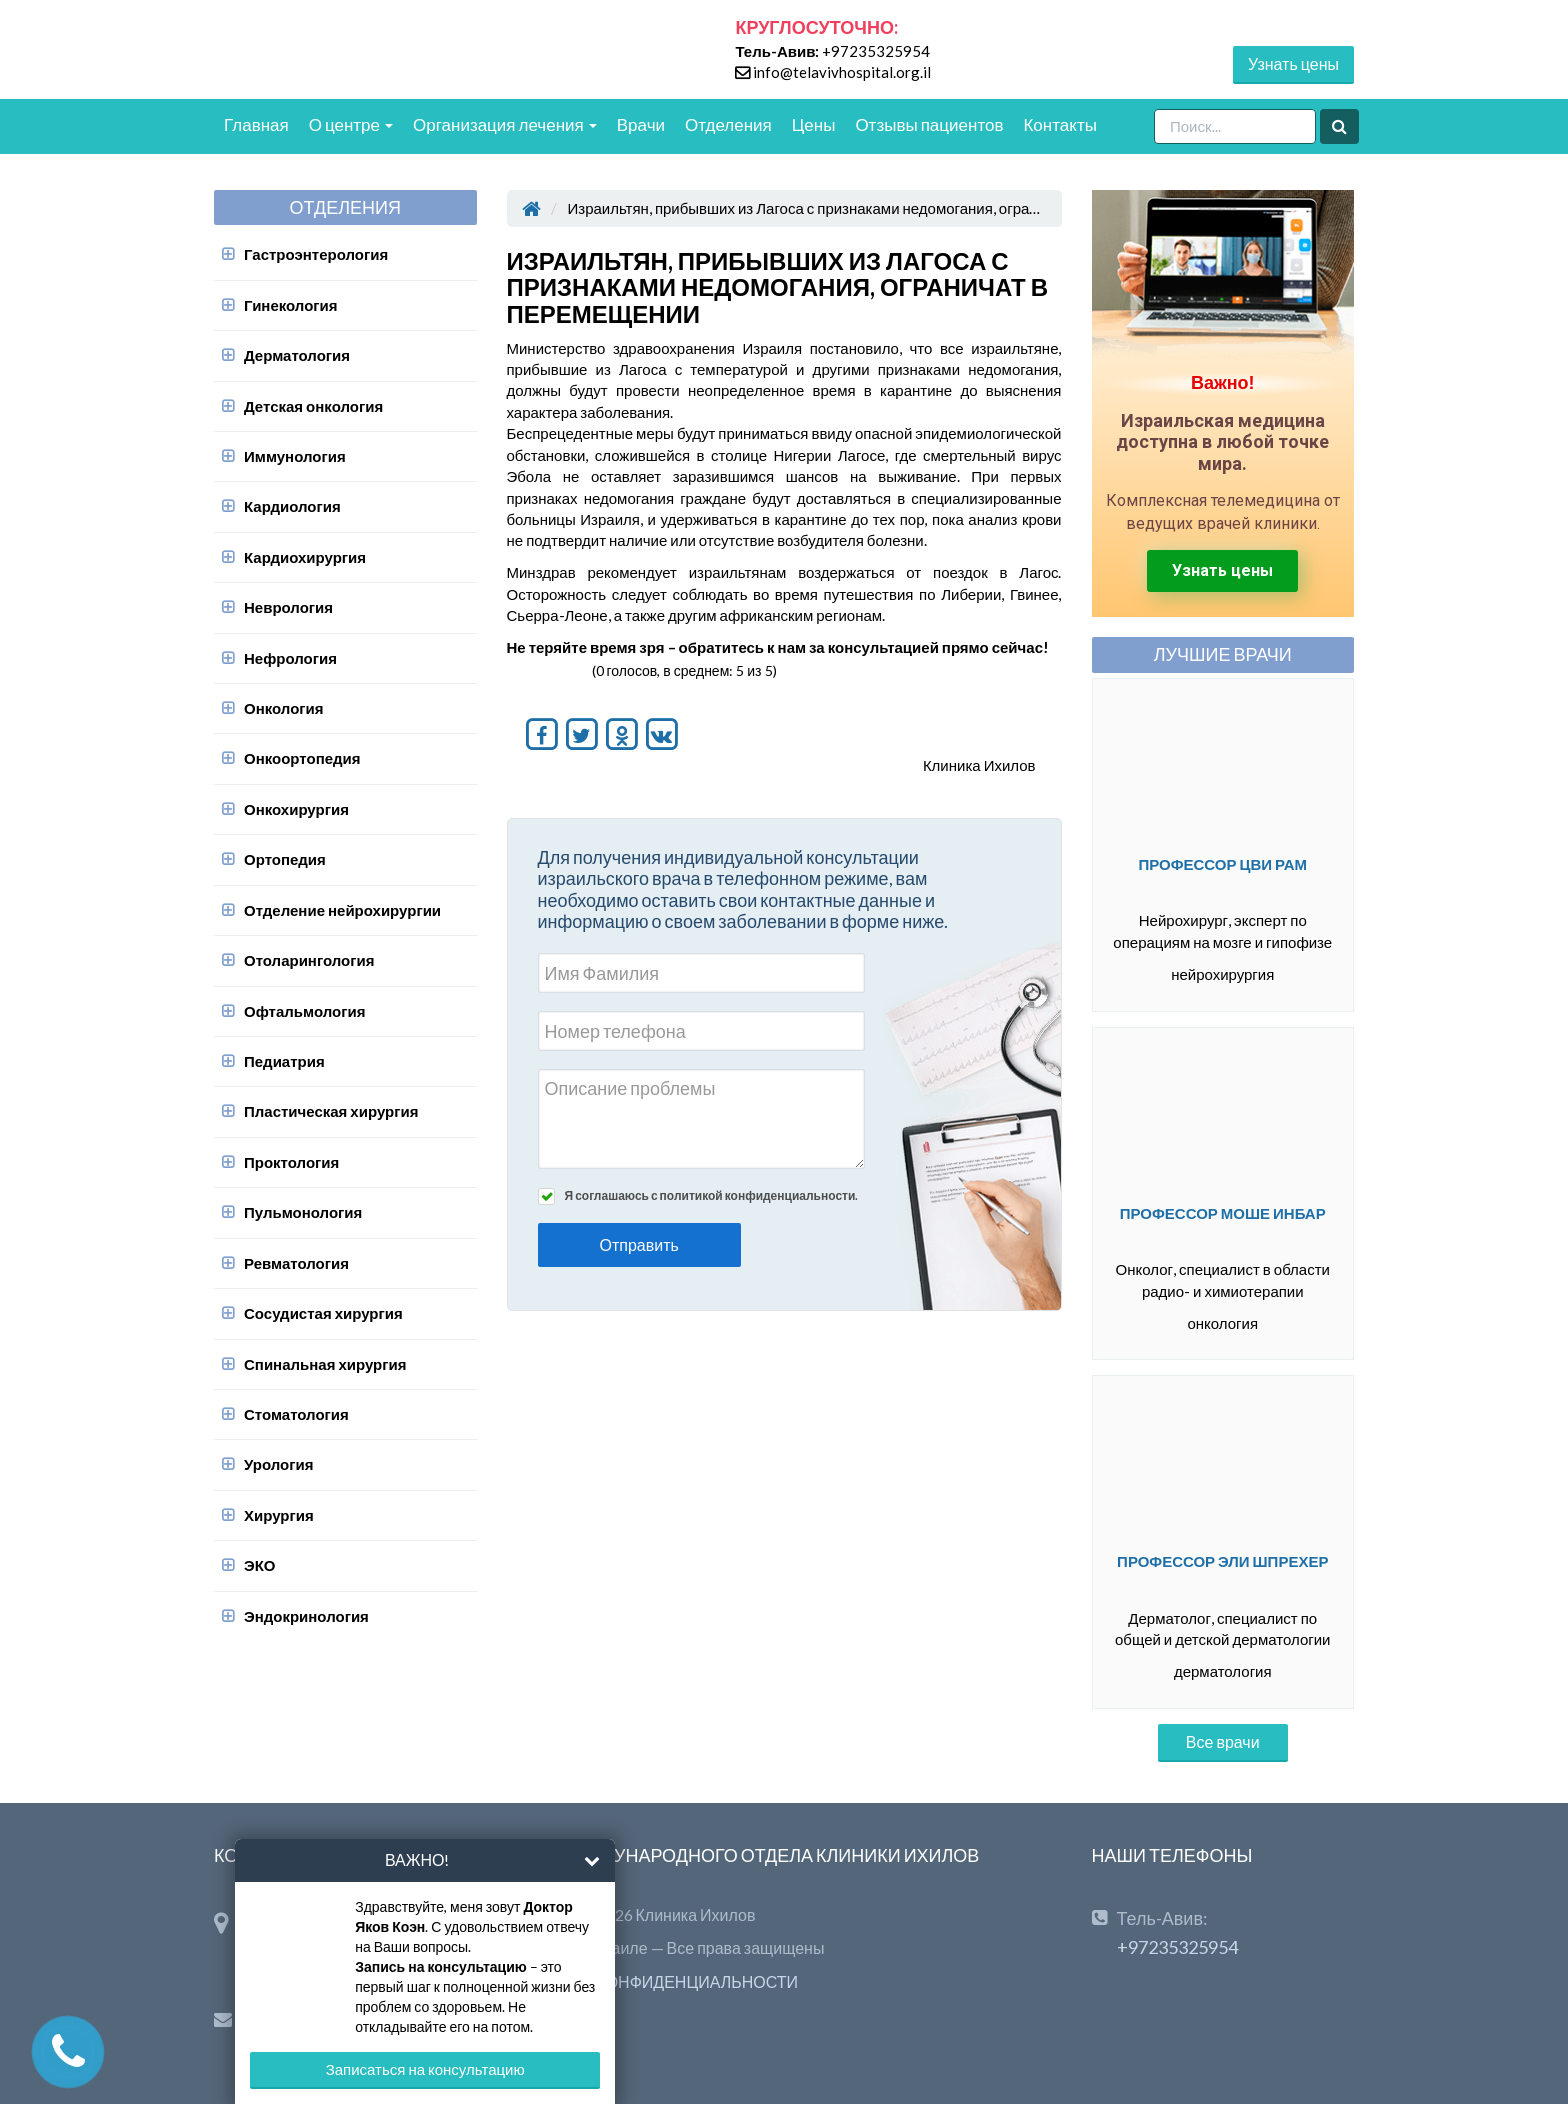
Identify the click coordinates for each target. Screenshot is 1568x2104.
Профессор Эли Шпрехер (1222, 1561)
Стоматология (296, 1414)
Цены (814, 124)
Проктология (291, 1162)
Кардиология (292, 506)
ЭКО (260, 1565)
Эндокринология (306, 1616)
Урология (278, 1464)
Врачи (641, 124)
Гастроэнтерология (316, 254)
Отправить (639, 1244)
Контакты (1059, 124)
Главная (256, 124)
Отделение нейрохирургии (342, 910)
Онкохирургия (296, 809)
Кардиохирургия (305, 557)
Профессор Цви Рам (1222, 864)
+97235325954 (876, 51)
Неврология (288, 607)
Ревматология (296, 1263)
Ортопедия (285, 859)
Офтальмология (304, 1011)
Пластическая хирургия (331, 1111)
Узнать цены (1293, 63)
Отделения (728, 124)
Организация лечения (505, 124)
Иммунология (295, 456)
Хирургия (279, 1515)
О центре (351, 124)
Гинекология (291, 305)
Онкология (284, 708)
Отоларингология (309, 960)
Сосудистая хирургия (323, 1313)
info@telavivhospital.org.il (842, 72)
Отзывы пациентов (929, 124)
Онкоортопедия (302, 758)
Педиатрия (284, 1061)
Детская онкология (313, 406)
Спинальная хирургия (325, 1364)
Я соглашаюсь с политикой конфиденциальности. (712, 1195)
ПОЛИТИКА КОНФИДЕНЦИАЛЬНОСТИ (653, 1981)
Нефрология (290, 658)
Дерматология (297, 355)
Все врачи (1223, 1741)
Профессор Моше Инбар (1223, 1213)
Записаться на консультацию (425, 2069)
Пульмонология (303, 1212)
